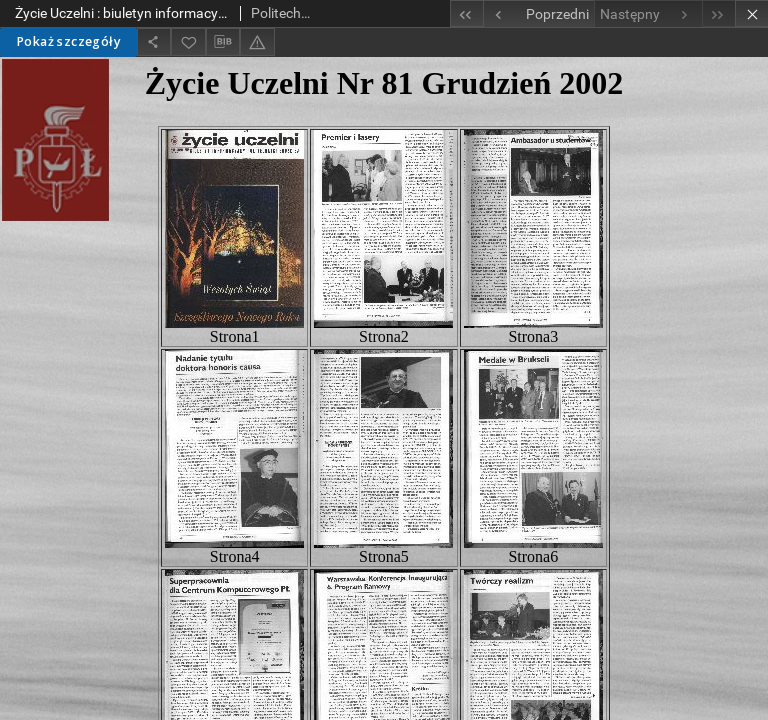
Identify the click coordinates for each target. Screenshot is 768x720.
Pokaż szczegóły (68, 41)
